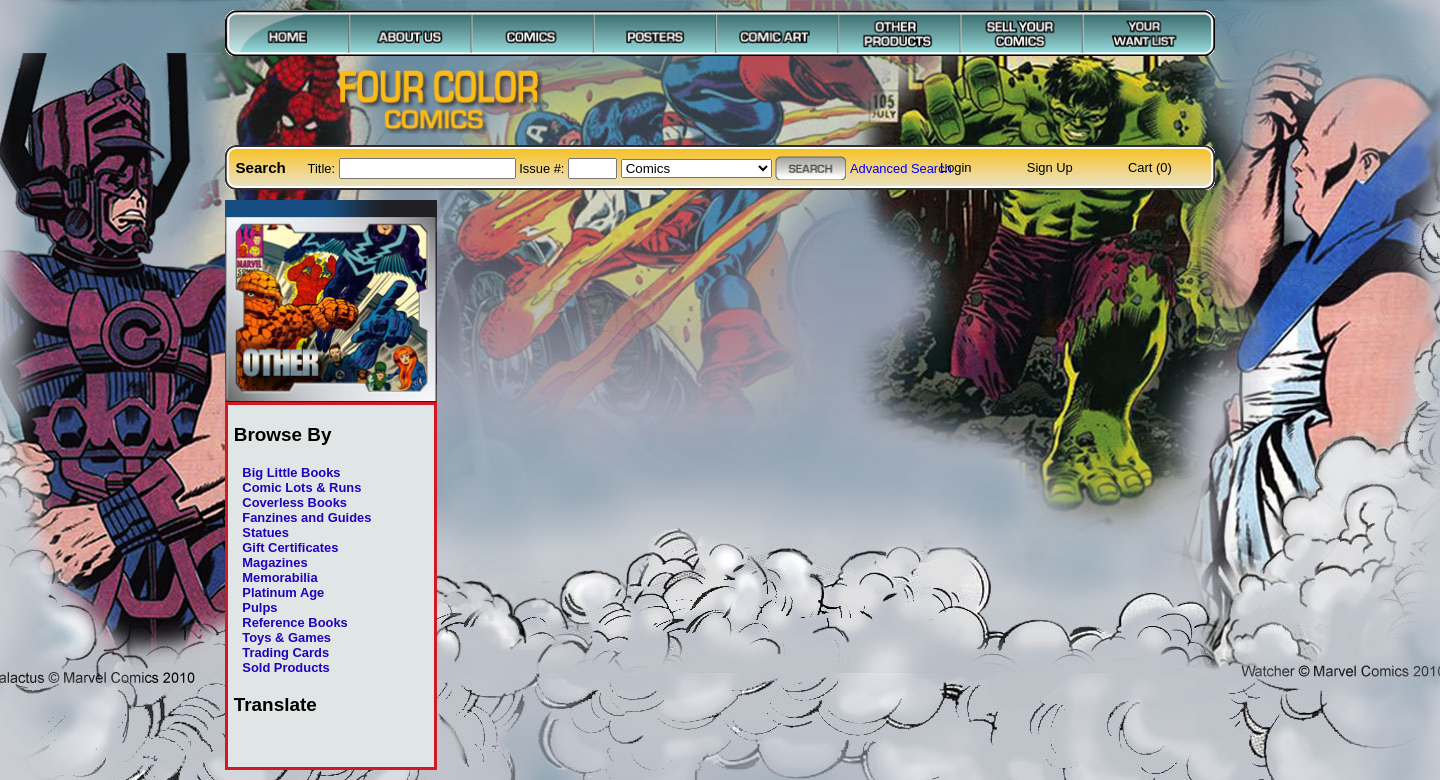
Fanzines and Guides (306, 517)
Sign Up (1050, 167)
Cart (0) (1150, 167)
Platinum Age (283, 592)
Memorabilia (279, 577)
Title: (323, 168)
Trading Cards (285, 652)
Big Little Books (291, 472)
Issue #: (543, 168)
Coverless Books (294, 502)
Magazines (274, 562)
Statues (265, 532)
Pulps (259, 607)
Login (956, 167)
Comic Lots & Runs (301, 487)
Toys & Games (286, 637)
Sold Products (285, 667)
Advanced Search (901, 168)
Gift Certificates (290, 547)
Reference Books (294, 622)
